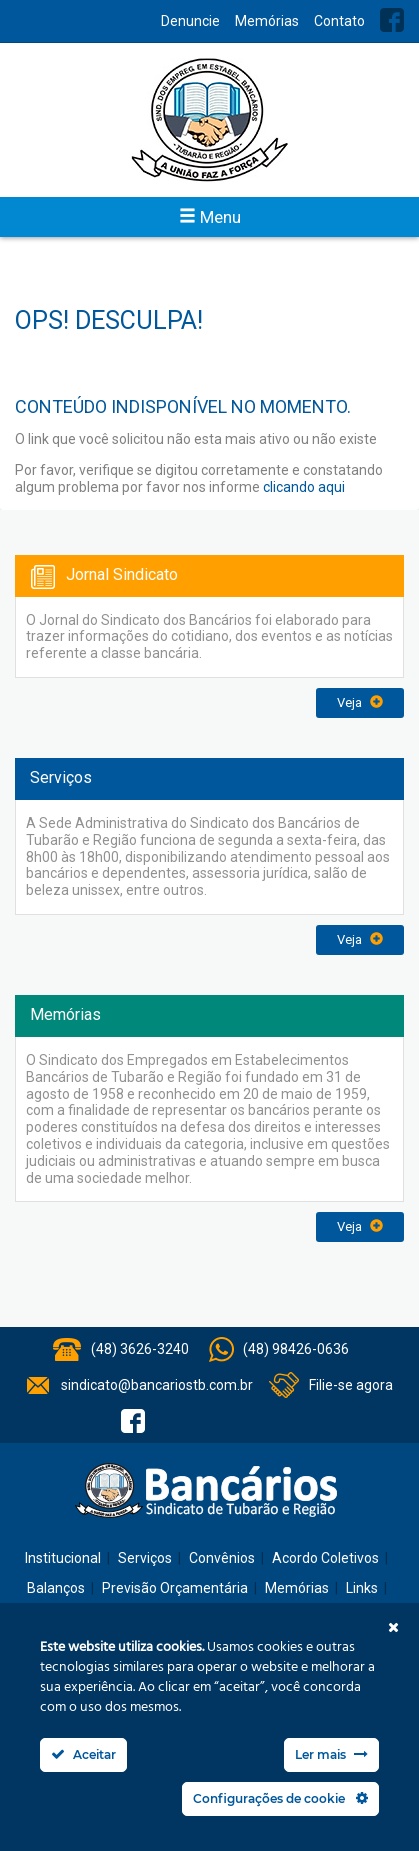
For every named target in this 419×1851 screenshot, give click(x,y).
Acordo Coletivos (325, 1558)
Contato (339, 21)
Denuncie (190, 21)
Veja (360, 702)
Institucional (63, 1558)
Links (362, 1588)
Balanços (56, 1588)
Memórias (267, 21)
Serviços (145, 1558)
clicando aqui (304, 487)
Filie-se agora (351, 1385)
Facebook (392, 20)
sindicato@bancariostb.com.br (157, 1385)
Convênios (222, 1558)
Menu (210, 217)
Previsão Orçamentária (175, 1588)
